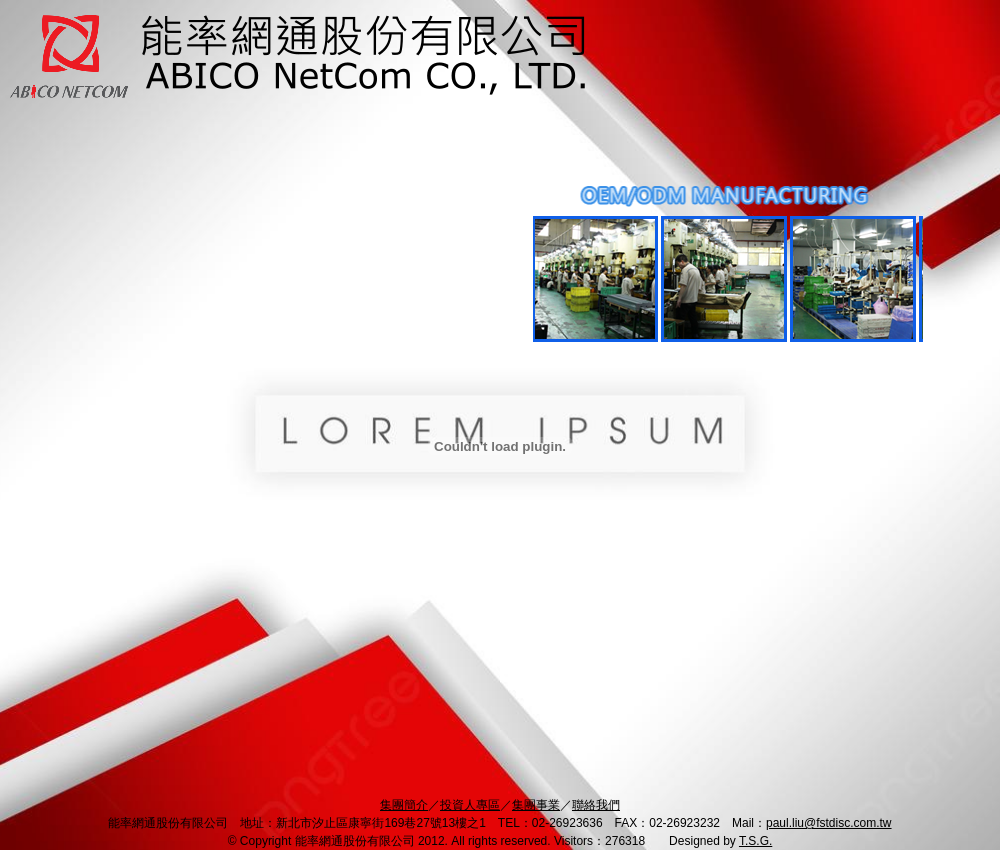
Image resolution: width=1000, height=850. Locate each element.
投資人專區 (470, 805)
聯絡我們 (596, 805)
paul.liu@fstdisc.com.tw (829, 823)
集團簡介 (404, 805)
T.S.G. (755, 841)
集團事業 (536, 805)
